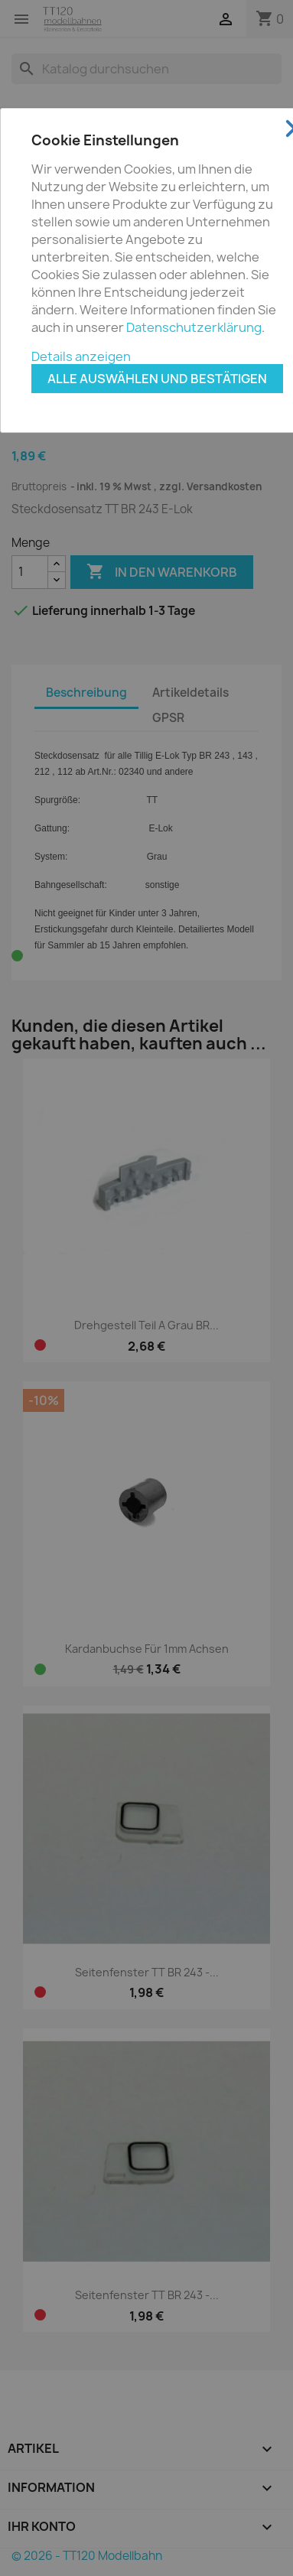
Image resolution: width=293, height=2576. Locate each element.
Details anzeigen (81, 356)
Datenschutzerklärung (194, 327)
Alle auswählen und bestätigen (157, 378)
